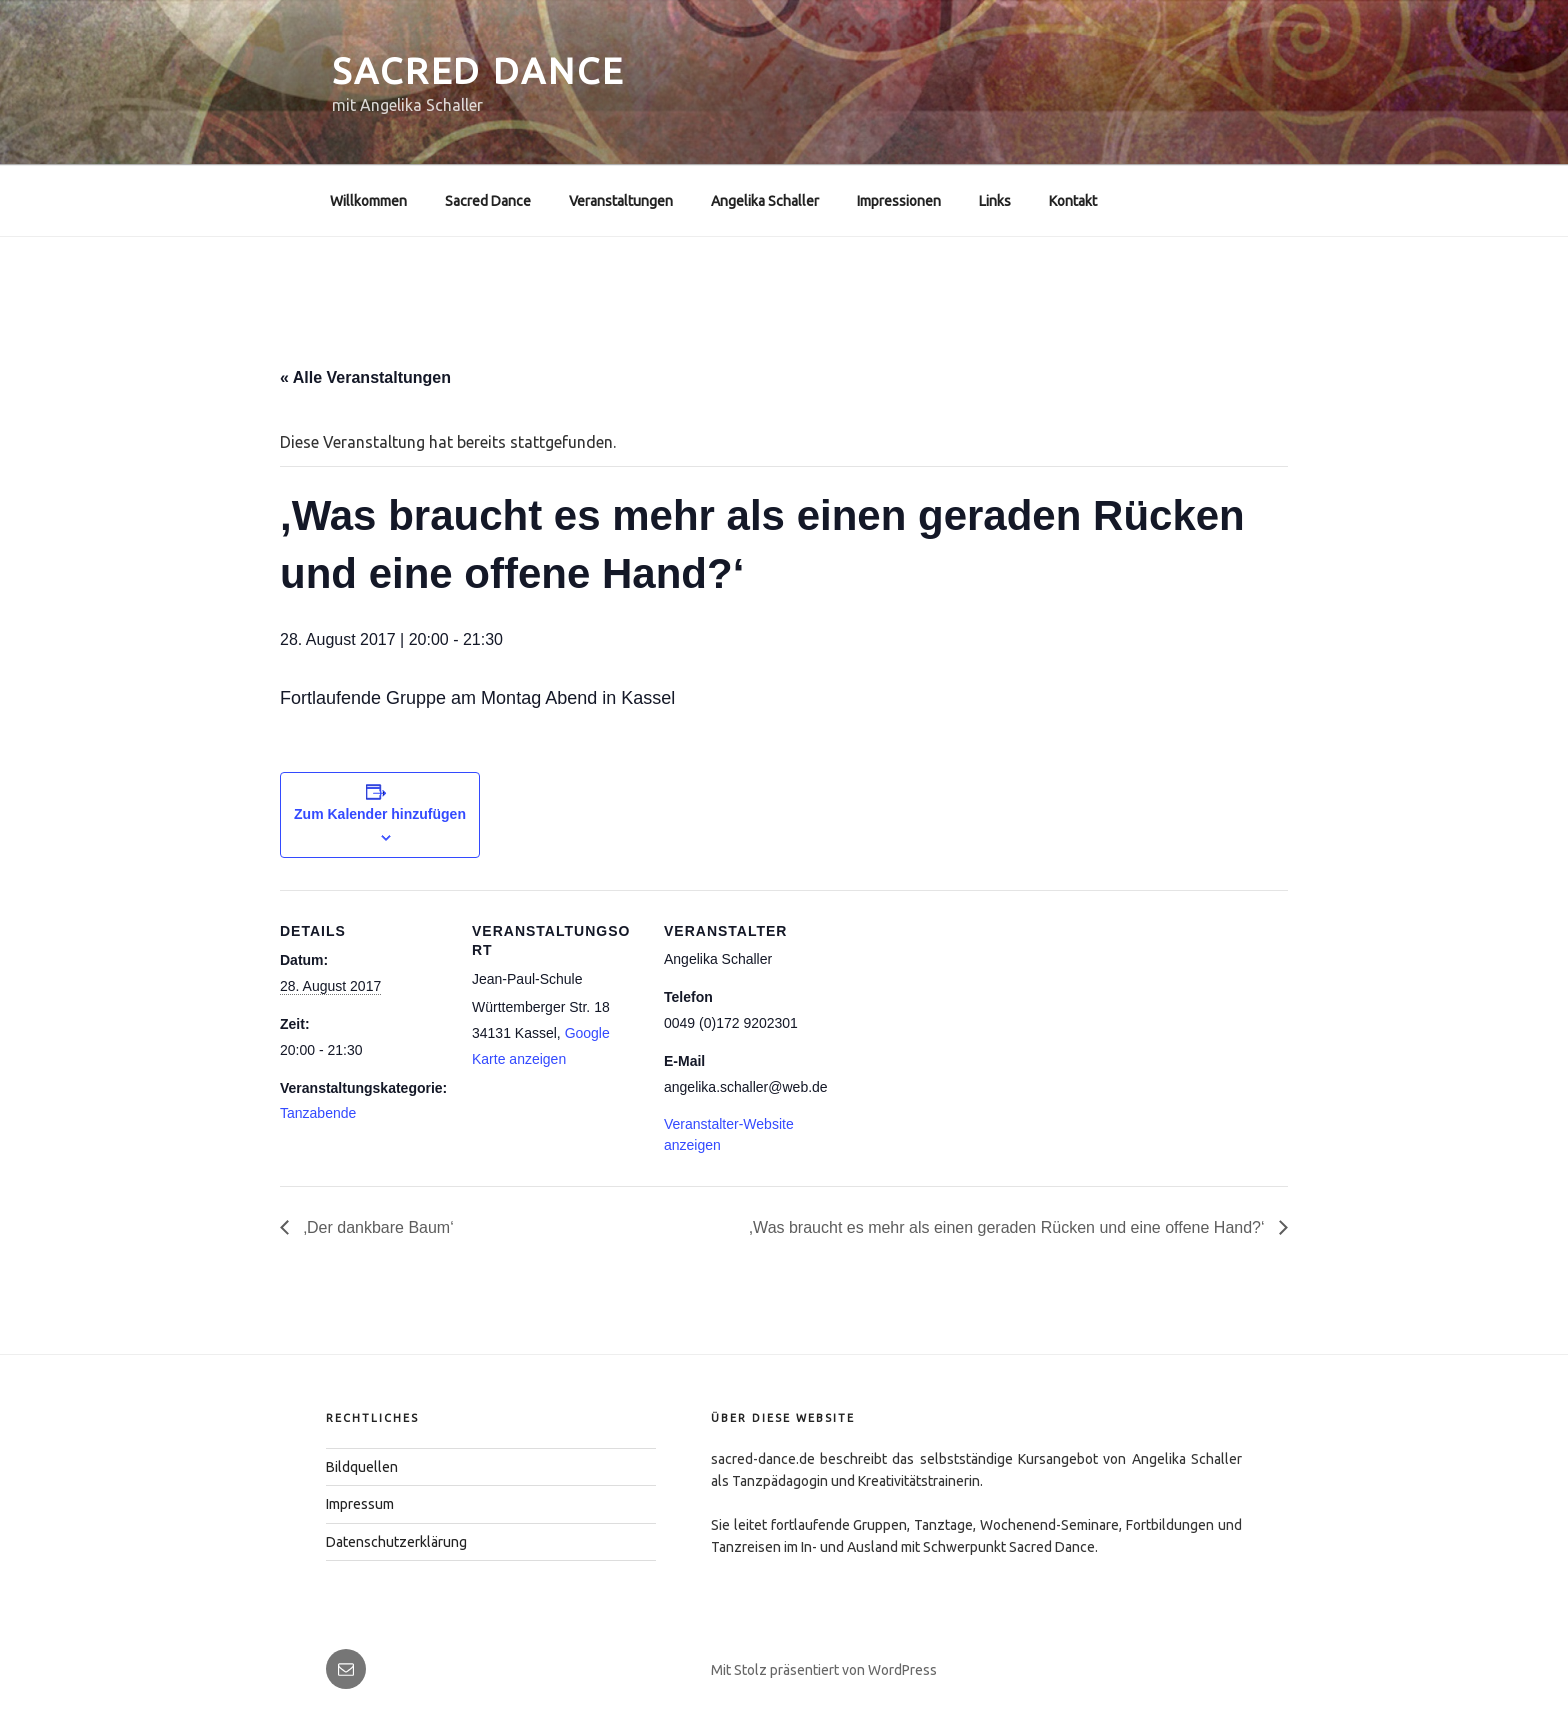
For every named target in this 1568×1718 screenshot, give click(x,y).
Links (995, 201)
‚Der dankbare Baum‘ (376, 1227)
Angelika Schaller (765, 201)
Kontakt (1073, 201)
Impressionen (899, 201)
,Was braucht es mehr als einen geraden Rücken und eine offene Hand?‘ (1009, 1227)
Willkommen (368, 201)
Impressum (360, 1504)
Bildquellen (362, 1467)
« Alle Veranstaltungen (365, 377)
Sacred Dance (478, 70)
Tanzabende (318, 1113)
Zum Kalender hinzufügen (380, 814)
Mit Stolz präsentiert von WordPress (824, 1670)
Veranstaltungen (621, 201)
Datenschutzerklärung (396, 1542)
